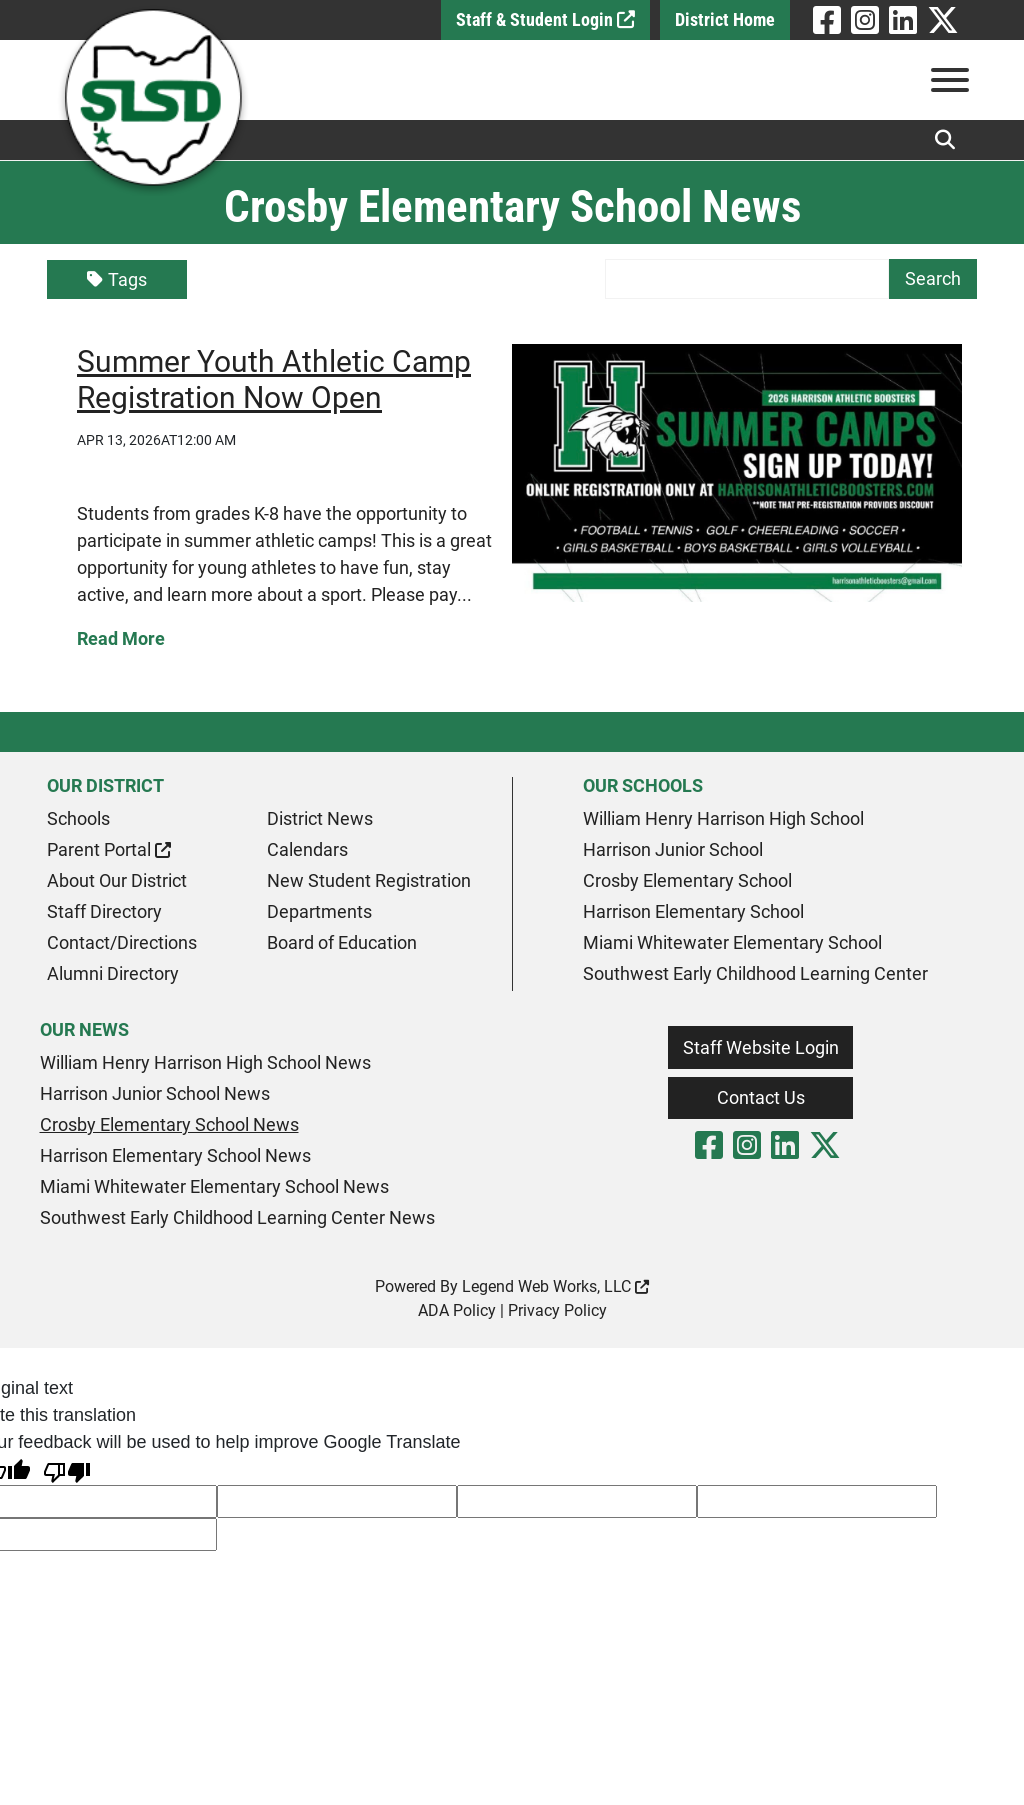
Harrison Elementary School (693, 911)
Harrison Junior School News (155, 1093)
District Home (725, 19)
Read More (121, 638)
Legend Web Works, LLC (555, 1286)
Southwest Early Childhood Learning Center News (237, 1217)
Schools (78, 818)
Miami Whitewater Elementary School (732, 942)
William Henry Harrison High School (723, 818)
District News (320, 818)
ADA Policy (457, 1310)
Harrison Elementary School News (175, 1155)
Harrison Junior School (673, 849)
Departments (319, 911)
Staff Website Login (761, 1047)
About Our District (117, 880)
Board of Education (342, 942)
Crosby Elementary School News (169, 1124)
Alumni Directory (113, 973)
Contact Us (761, 1097)
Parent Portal (109, 849)
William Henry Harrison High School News (205, 1062)
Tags (117, 279)
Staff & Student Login (545, 19)
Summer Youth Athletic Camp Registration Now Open (274, 379)
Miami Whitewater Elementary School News (214, 1186)
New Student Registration (369, 880)
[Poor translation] (67, 1470)
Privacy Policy (557, 1310)
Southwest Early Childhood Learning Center (755, 973)
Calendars (307, 849)
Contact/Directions (122, 942)
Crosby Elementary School (687, 880)
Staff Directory (104, 911)
